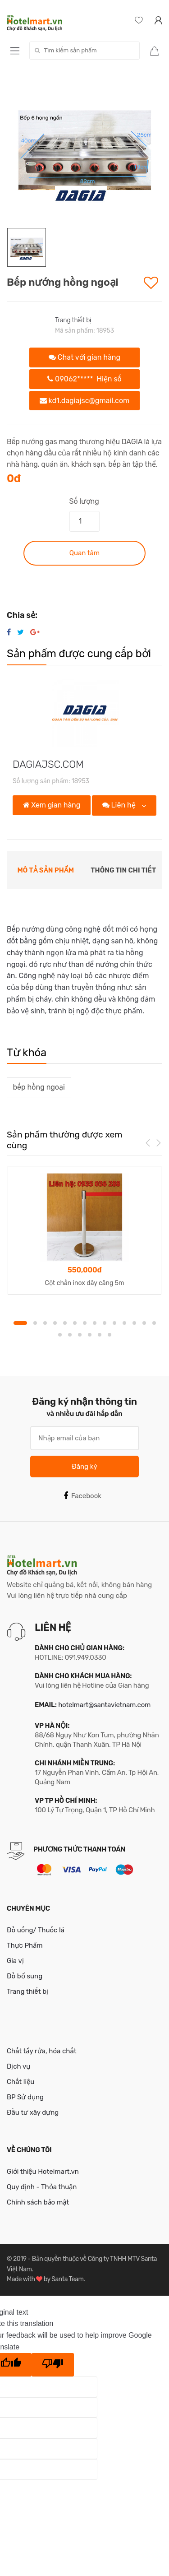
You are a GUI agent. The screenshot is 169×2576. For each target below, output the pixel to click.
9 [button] (104, 1323)
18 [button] (89, 1335)
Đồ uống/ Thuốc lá (35, 1930)
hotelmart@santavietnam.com (104, 1705)
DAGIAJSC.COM (48, 764)
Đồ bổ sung (24, 1976)
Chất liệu (20, 2082)
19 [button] (99, 1335)
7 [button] (85, 1323)
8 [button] (94, 1323)
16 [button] (70, 1335)
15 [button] (60, 1335)
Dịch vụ (18, 2066)
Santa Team (67, 2279)
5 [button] (65, 1323)
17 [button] (80, 1335)
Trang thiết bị (73, 320)
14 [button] (154, 1323)
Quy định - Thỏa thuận (42, 2187)
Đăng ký (84, 1466)
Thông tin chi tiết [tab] (123, 870)
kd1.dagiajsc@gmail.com (85, 400)
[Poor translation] (52, 2364)
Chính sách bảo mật (38, 2202)
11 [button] (124, 1323)
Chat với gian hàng (84, 357)
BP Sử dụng (25, 2097)
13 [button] (144, 1323)
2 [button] (35, 1323)
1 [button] (20, 1323)
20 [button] (109, 1335)
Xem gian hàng (51, 805)
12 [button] (134, 1323)
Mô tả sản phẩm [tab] (46, 870)
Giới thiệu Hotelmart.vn (43, 2172)
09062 (84, 379)
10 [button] (114, 1323)
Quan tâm (84, 553)
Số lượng (84, 501)
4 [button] (55, 1323)
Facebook (82, 1496)
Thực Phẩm (25, 1945)
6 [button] (75, 1323)
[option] (84, 150)
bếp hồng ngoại (39, 1087)
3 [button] (45, 1323)
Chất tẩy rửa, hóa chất (42, 2051)
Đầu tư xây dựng (33, 2112)
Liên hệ (119, 805)
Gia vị (15, 1961)
